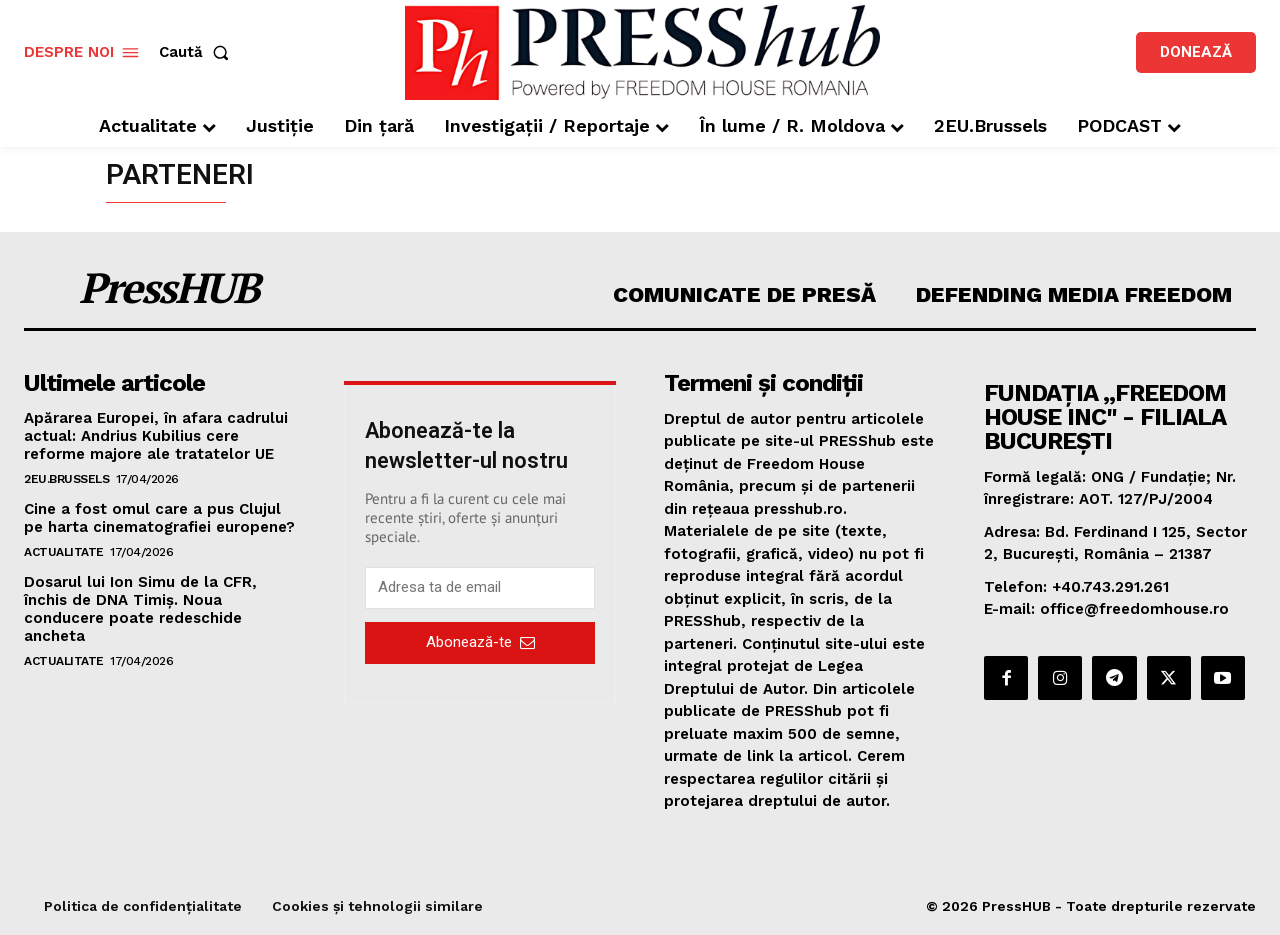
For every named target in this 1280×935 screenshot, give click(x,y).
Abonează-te (480, 642)
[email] (480, 588)
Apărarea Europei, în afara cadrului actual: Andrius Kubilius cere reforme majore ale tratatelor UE (156, 436)
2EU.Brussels (66, 479)
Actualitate (64, 552)
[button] (198, 52)
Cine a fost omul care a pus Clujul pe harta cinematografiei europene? (159, 518)
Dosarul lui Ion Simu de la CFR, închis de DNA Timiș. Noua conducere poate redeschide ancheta (140, 609)
